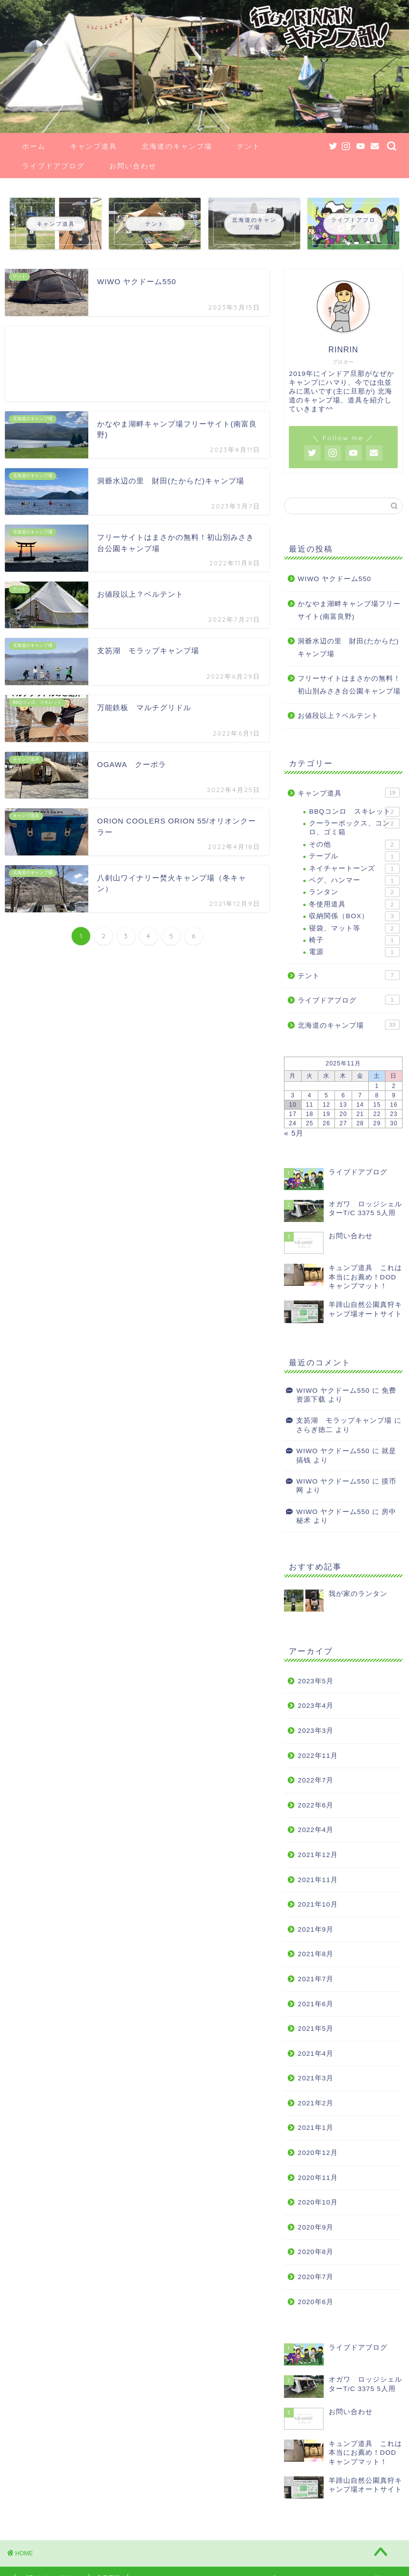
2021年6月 (315, 2004)
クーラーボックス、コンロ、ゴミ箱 (354, 827)
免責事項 (108, 2564)
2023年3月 (315, 1730)
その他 (354, 845)
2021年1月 (315, 2127)
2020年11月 (317, 2177)
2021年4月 (315, 2053)
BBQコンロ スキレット (354, 812)
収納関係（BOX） (354, 916)
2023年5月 (315, 1681)
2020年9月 (315, 2227)
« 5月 (294, 1133)
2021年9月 (315, 1929)
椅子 (354, 940)
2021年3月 (315, 2078)
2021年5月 (315, 2028)
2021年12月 (317, 1855)
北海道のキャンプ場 (177, 146)
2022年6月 (315, 1805)
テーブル (354, 856)
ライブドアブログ (53, 165)
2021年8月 (315, 1954)
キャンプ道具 (93, 146)
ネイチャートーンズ (354, 869)
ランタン (354, 892)
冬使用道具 (354, 904)
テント (248, 146)
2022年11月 (317, 1755)
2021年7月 (315, 1979)
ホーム (34, 146)
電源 (354, 952)
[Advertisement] (137, 363)
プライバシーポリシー (52, 2564)
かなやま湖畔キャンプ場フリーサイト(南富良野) (349, 610)
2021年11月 (317, 1880)
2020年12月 (317, 2152)
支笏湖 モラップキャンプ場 (344, 1420)
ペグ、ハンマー (354, 880)
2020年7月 (315, 2277)
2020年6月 (315, 2302)
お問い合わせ (132, 165)
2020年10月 (317, 2202)
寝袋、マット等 (354, 928)
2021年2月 (315, 2103)
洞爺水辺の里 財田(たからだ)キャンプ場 (348, 647)
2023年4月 (315, 1705)
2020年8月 (315, 2252)
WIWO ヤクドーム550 (334, 579)
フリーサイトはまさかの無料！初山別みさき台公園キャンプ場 (349, 685)
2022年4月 (315, 1829)
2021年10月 (317, 1904)
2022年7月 (315, 1780)
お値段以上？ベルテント (338, 715)
